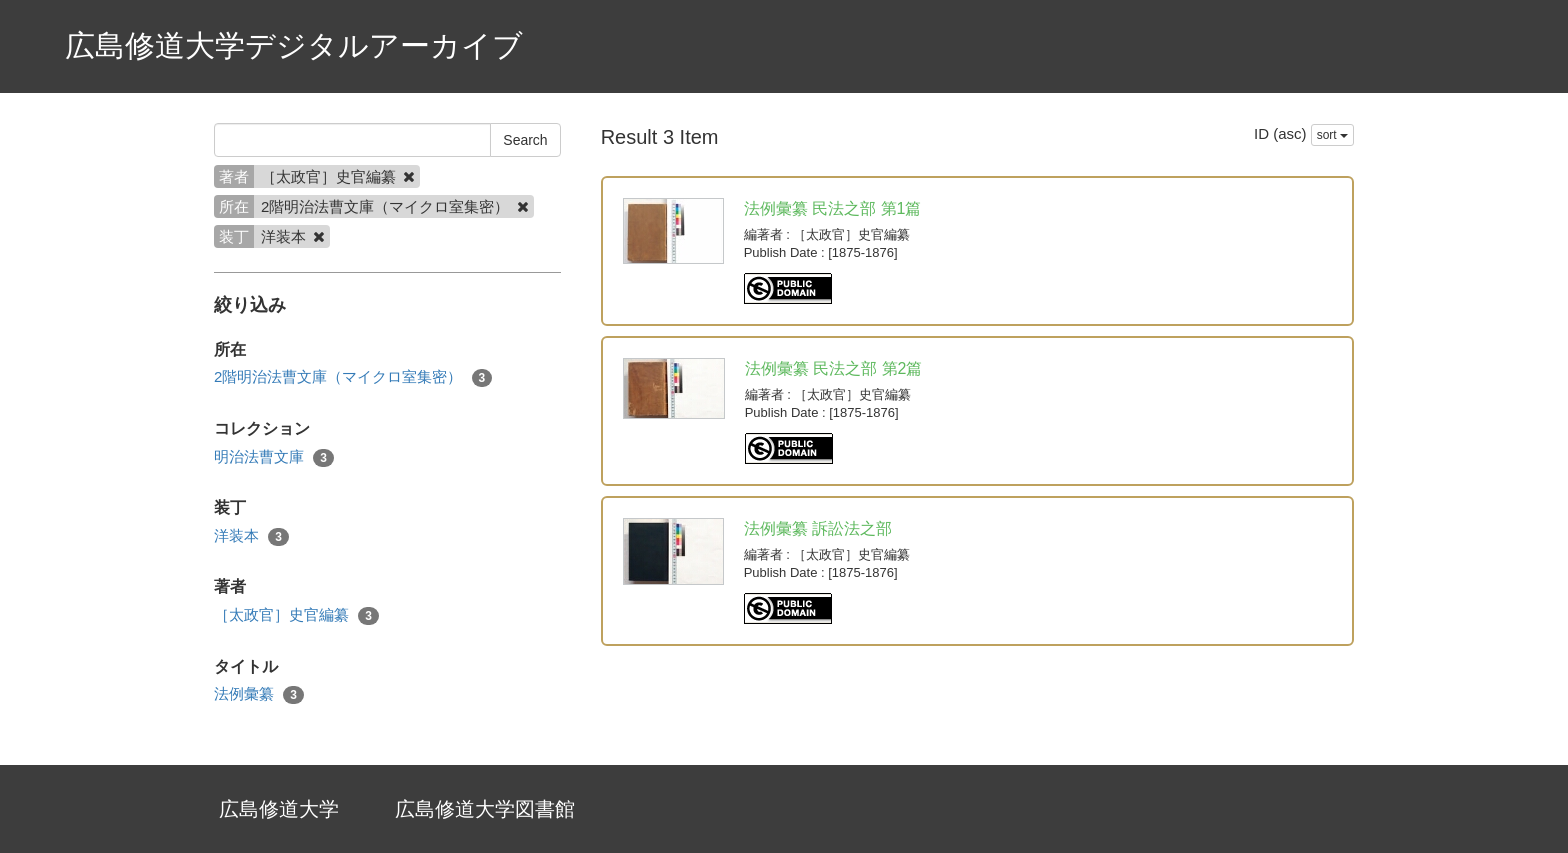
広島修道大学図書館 (485, 809)
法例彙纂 (259, 694)
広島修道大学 (279, 809)
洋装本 (251, 536)
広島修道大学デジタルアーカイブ (294, 45)
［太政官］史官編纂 (296, 615)
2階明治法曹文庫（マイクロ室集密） (353, 377)
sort (1332, 135)
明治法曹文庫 (274, 457)
